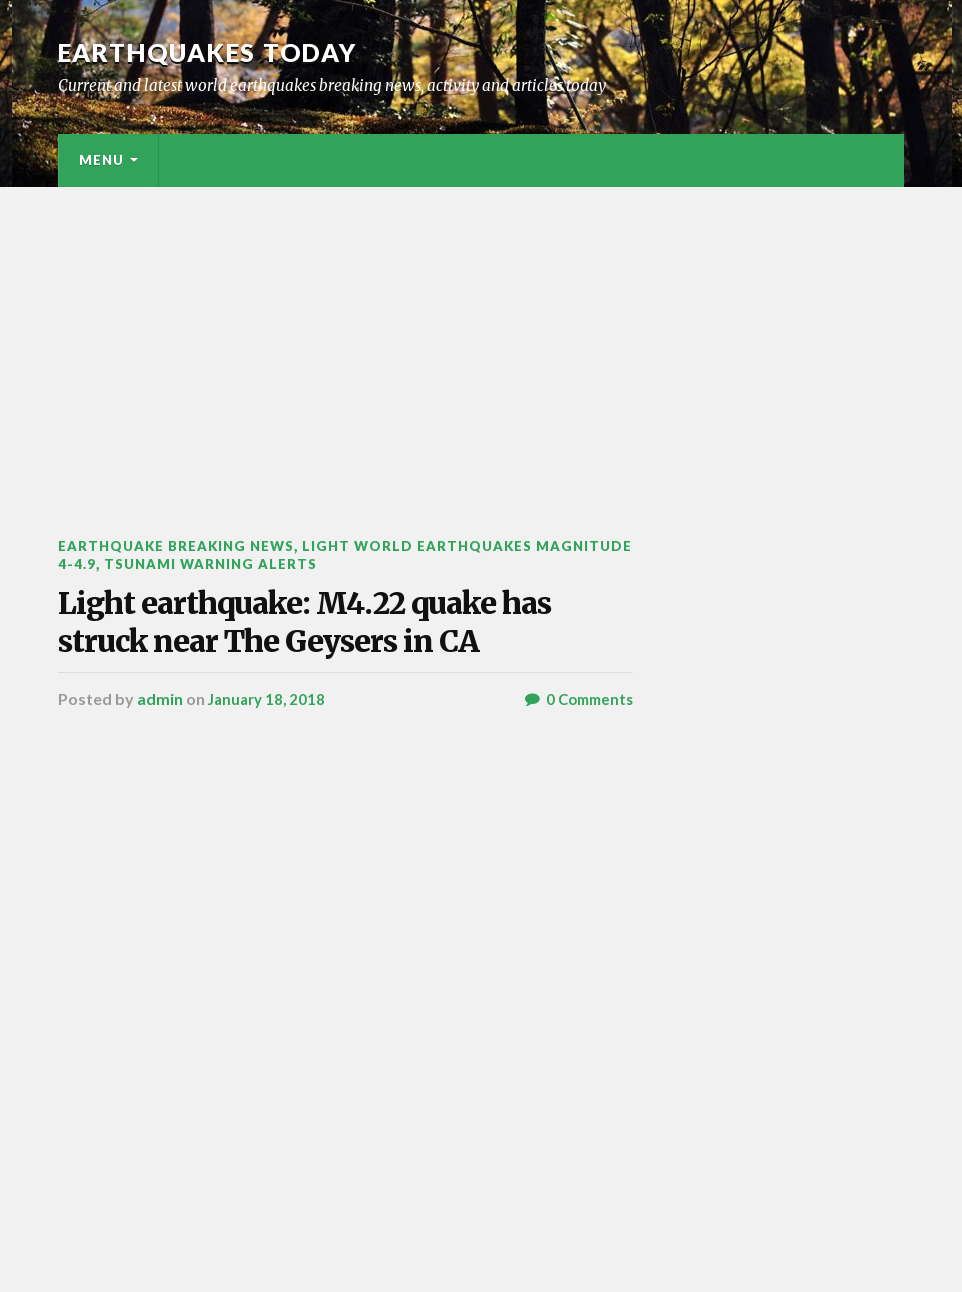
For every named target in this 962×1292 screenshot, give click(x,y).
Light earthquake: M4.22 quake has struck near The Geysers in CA (326, 668)
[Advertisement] (481, 337)
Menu (101, 160)
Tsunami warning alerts (322, 562)
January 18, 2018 (269, 792)
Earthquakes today (217, 52)
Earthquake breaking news (184, 545)
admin (160, 792)
